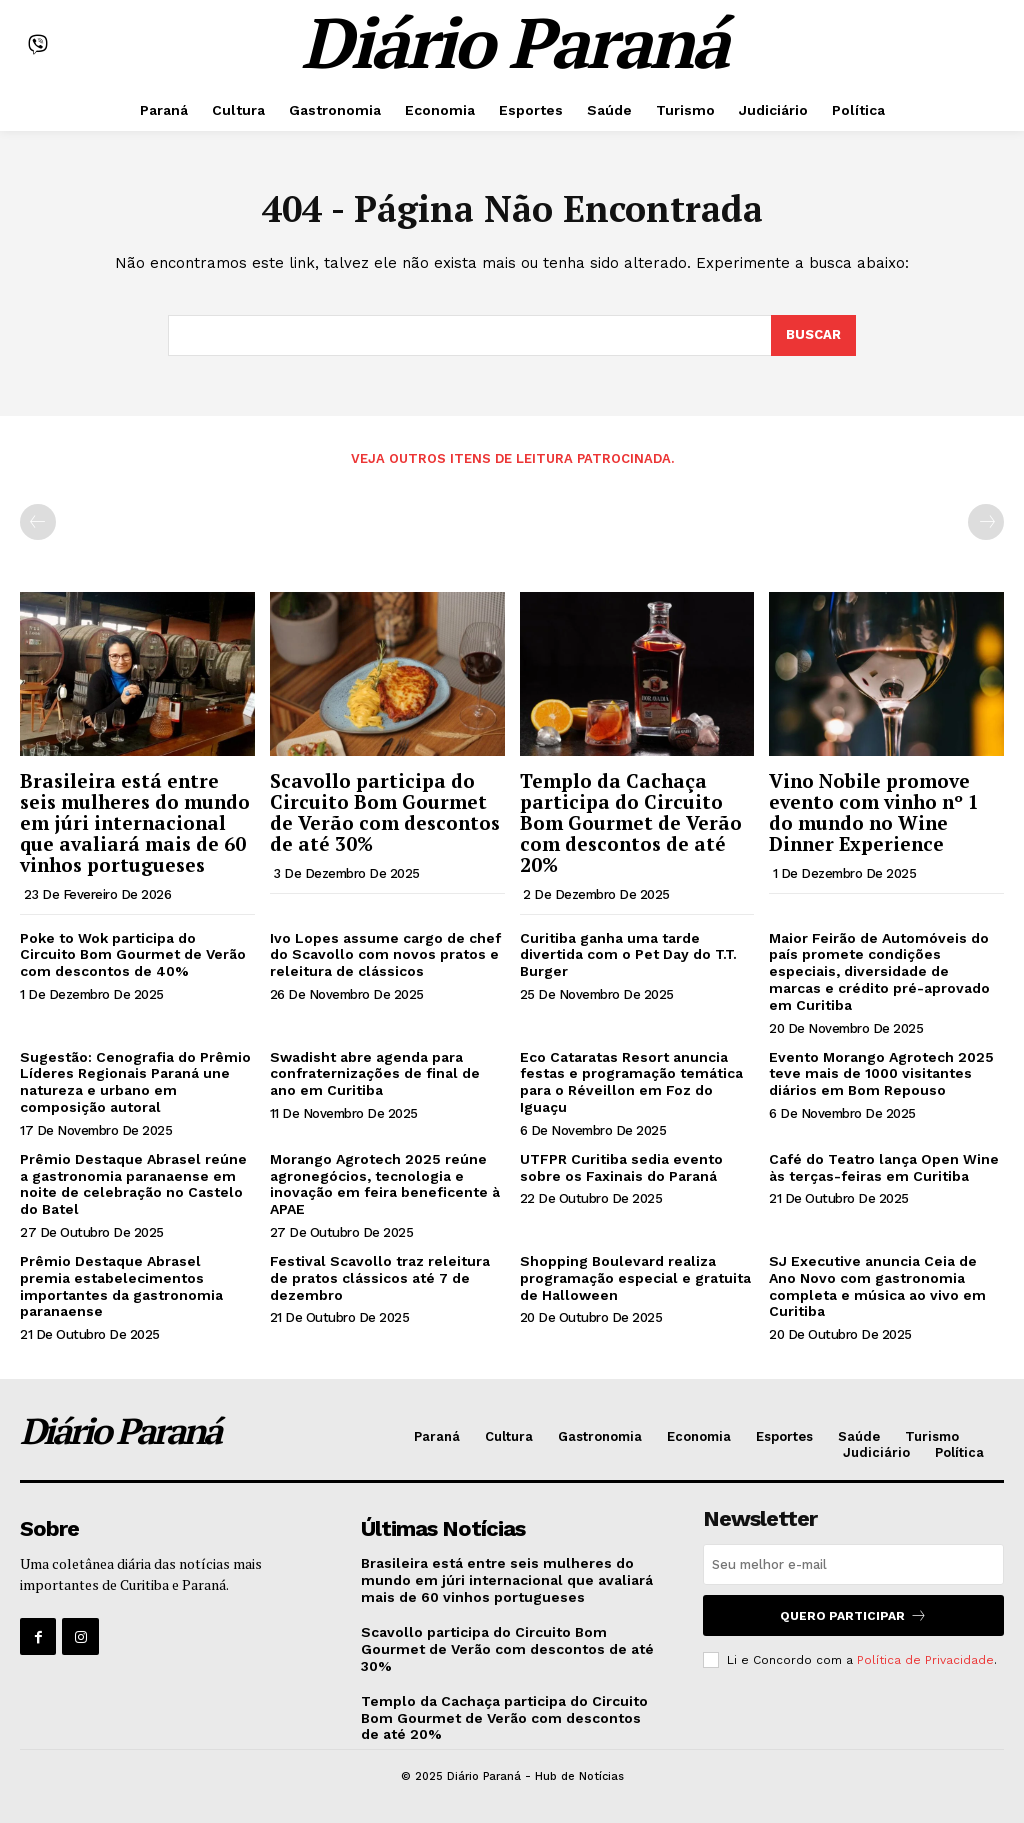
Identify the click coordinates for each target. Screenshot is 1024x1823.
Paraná (437, 1436)
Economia (699, 1436)
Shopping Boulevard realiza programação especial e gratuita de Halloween (635, 1278)
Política (959, 1452)
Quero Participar (853, 1615)
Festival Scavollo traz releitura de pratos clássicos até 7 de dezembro (380, 1278)
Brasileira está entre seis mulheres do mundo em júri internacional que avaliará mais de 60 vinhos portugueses (135, 822)
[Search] (813, 336)
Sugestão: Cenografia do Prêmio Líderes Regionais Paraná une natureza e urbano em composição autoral (135, 1082)
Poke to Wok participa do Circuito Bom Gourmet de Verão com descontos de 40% (133, 955)
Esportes (784, 1436)
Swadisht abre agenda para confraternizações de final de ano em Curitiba (375, 1074)
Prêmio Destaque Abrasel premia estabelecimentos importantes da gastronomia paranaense (121, 1286)
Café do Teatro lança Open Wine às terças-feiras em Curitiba (884, 1167)
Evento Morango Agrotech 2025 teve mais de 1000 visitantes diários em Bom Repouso (881, 1074)
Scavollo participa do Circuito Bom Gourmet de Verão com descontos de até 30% (385, 812)
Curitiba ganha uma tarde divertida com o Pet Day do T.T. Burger (628, 955)
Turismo (932, 1436)
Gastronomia (600, 1436)
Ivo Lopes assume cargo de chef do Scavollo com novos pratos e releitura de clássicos (385, 955)
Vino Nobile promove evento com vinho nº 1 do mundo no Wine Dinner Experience (874, 812)
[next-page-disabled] (986, 522)
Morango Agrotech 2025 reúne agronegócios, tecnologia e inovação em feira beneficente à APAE (385, 1184)
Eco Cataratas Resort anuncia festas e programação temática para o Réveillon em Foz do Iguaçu (631, 1082)
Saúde (859, 1436)
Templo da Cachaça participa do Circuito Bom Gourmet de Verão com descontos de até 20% (631, 822)
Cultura (509, 1436)
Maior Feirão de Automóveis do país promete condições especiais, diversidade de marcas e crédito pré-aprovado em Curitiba (879, 971)
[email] (853, 1564)
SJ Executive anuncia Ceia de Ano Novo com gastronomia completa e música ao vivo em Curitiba (877, 1286)
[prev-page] (38, 522)
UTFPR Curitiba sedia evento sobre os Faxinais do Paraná (621, 1167)
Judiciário (876, 1452)
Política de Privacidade (925, 1660)
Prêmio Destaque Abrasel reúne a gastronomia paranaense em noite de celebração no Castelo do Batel (133, 1184)
